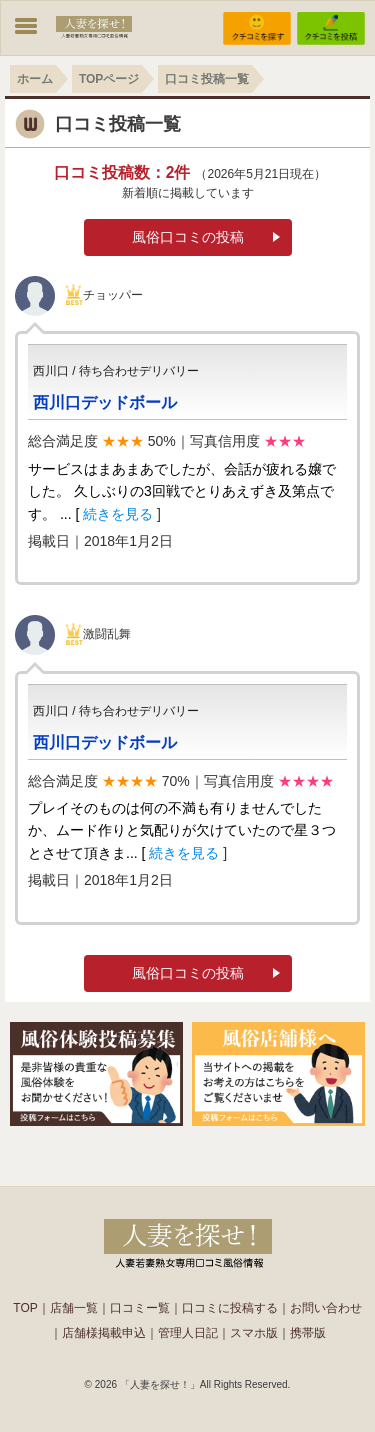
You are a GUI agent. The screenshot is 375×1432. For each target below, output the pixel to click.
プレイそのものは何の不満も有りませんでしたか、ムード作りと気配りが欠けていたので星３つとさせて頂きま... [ (182, 830)
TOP (25, 1308)
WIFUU (94, 26)
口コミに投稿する (230, 1308)
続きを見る (118, 514)
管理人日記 (188, 1333)
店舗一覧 (74, 1308)
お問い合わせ (326, 1308)
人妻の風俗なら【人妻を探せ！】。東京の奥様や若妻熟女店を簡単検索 (188, 1241)
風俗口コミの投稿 (188, 237)
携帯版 (308, 1333)
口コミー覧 (140, 1308)
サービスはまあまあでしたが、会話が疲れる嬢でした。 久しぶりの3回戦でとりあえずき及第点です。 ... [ (182, 491)
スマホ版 (254, 1333)
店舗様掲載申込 (104, 1333)
